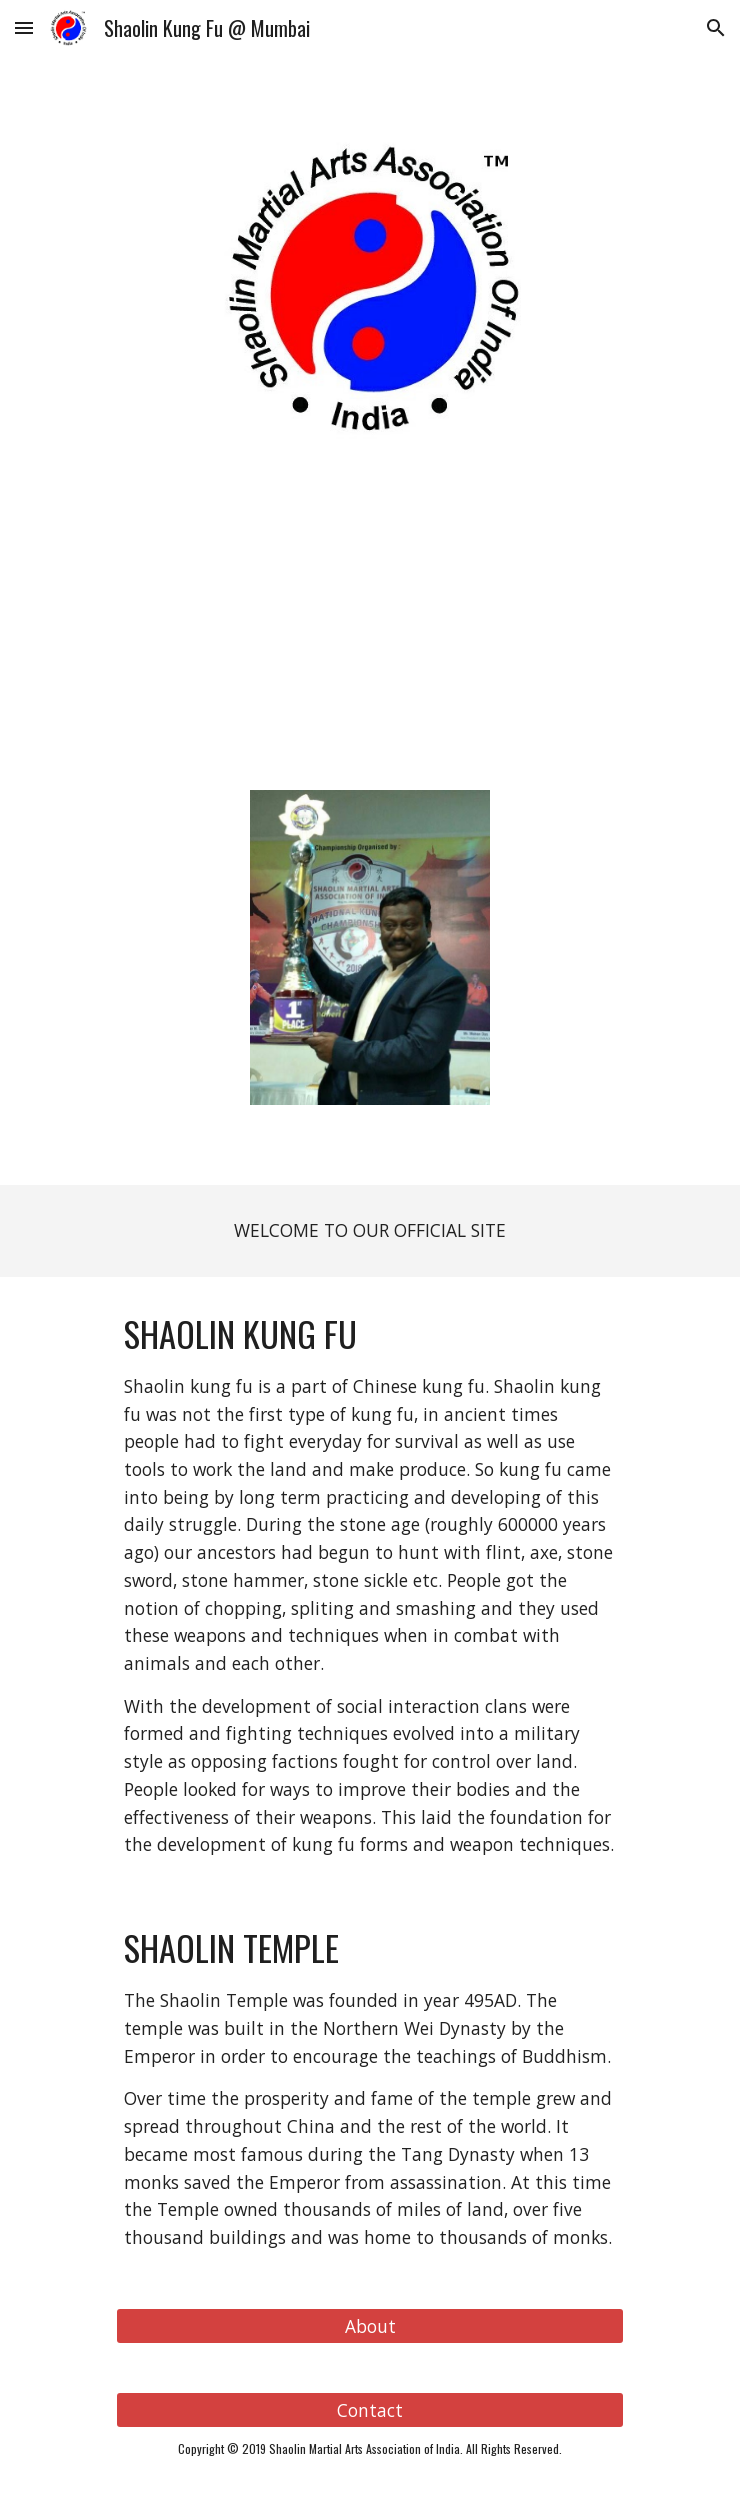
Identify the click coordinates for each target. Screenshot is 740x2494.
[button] (24, 27)
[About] (369, 2325)
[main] (369, 479)
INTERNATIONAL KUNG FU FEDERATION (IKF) (370, 493)
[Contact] (369, 2409)
